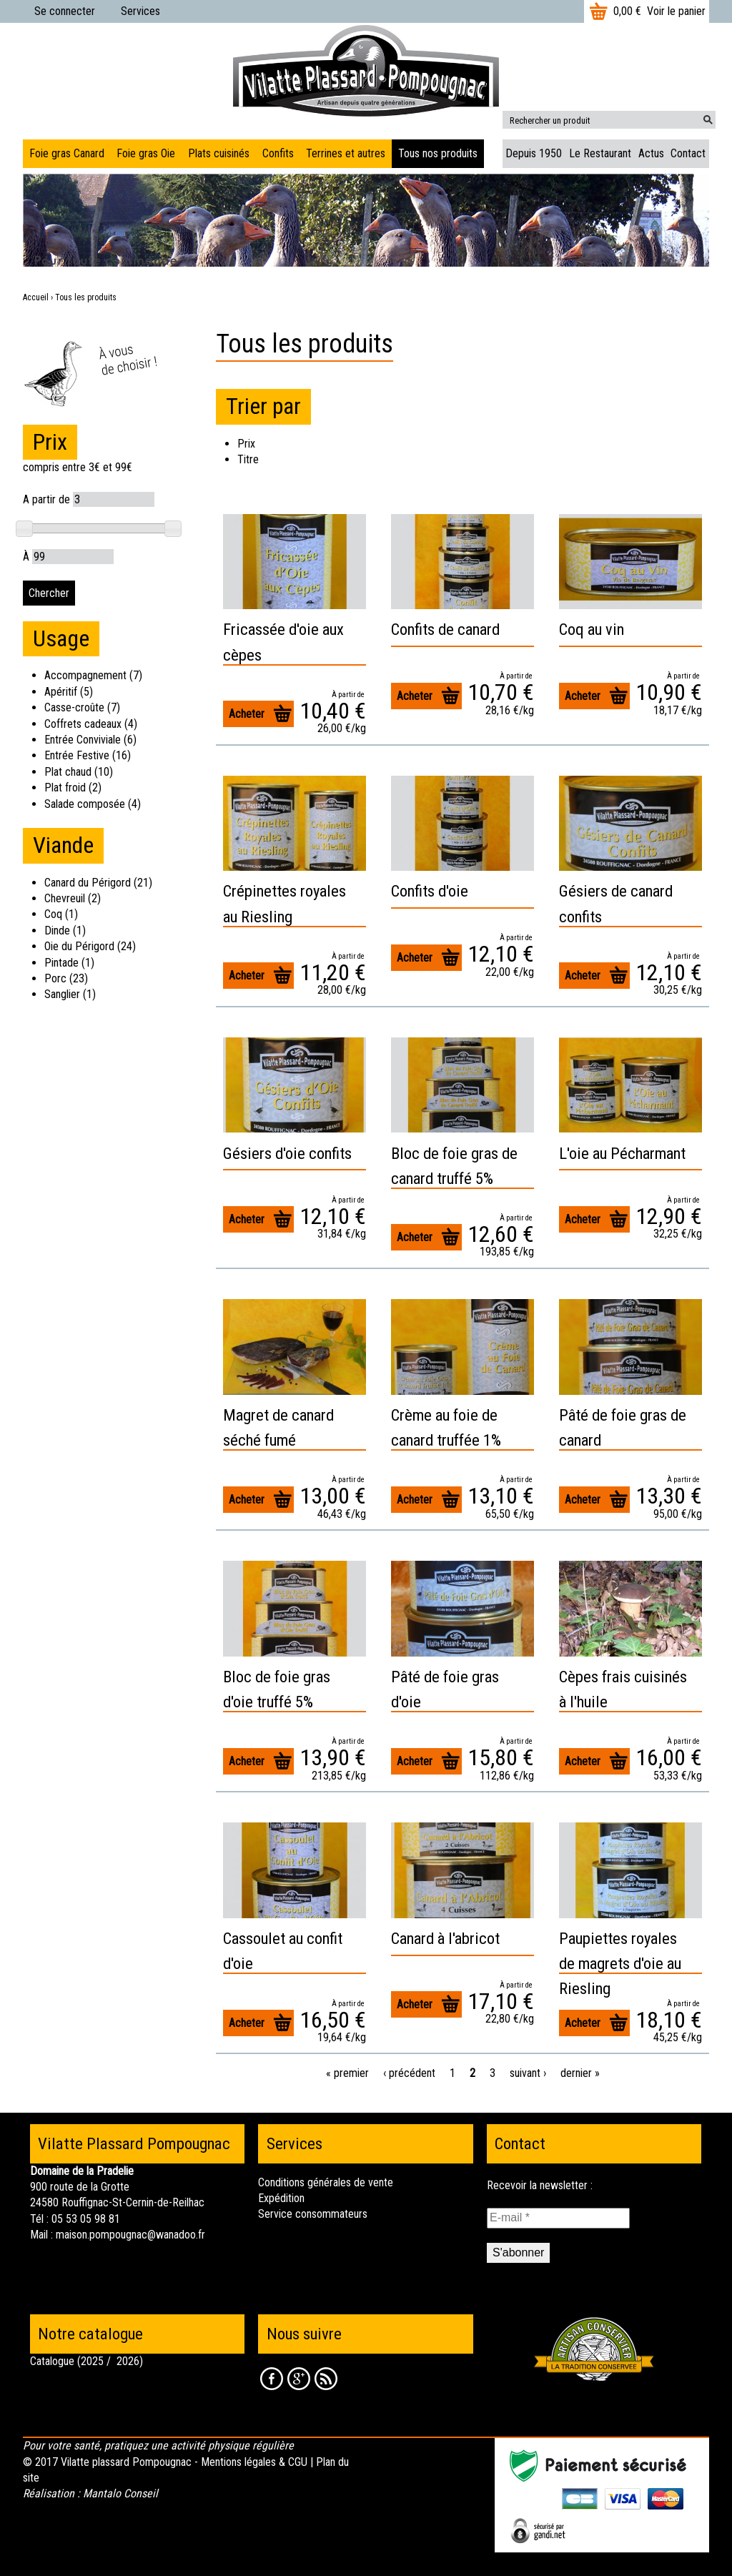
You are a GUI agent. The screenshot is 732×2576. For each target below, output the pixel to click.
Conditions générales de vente (325, 2182)
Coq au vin (591, 629)
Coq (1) (61, 914)
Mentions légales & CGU (254, 2462)
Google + (298, 2378)
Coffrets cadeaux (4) (90, 724)
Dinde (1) (65, 930)
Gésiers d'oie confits (287, 1153)
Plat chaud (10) (78, 772)
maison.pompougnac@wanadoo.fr (130, 2234)
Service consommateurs (312, 2214)
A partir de (46, 499)
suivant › (528, 2073)
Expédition (281, 2198)
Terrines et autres (345, 153)
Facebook (271, 2378)
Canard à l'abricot (445, 1938)
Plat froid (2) (73, 787)
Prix (246, 443)
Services (140, 11)
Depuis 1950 (533, 153)
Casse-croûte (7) (82, 707)
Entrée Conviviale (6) (90, 739)
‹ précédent (409, 2073)
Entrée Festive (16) (87, 755)
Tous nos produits (438, 153)
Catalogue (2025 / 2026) (86, 2361)
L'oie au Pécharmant (622, 1153)
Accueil (36, 297)
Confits (278, 153)
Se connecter (64, 11)
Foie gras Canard (66, 153)
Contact (688, 153)
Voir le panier (676, 11)
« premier (347, 2073)
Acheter (246, 714)
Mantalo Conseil (120, 2493)
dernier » (580, 2073)
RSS (326, 2378)
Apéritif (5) (68, 692)
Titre (248, 459)
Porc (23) (66, 978)
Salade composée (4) (92, 804)
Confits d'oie (429, 891)
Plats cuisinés (218, 153)
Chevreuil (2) (72, 898)
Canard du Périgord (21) (98, 882)
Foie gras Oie (146, 153)
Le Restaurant (600, 153)
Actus (651, 153)
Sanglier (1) (70, 994)
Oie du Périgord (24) (90, 946)
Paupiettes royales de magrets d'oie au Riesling (620, 1963)
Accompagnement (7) (93, 675)
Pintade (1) (69, 962)
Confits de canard (445, 629)
